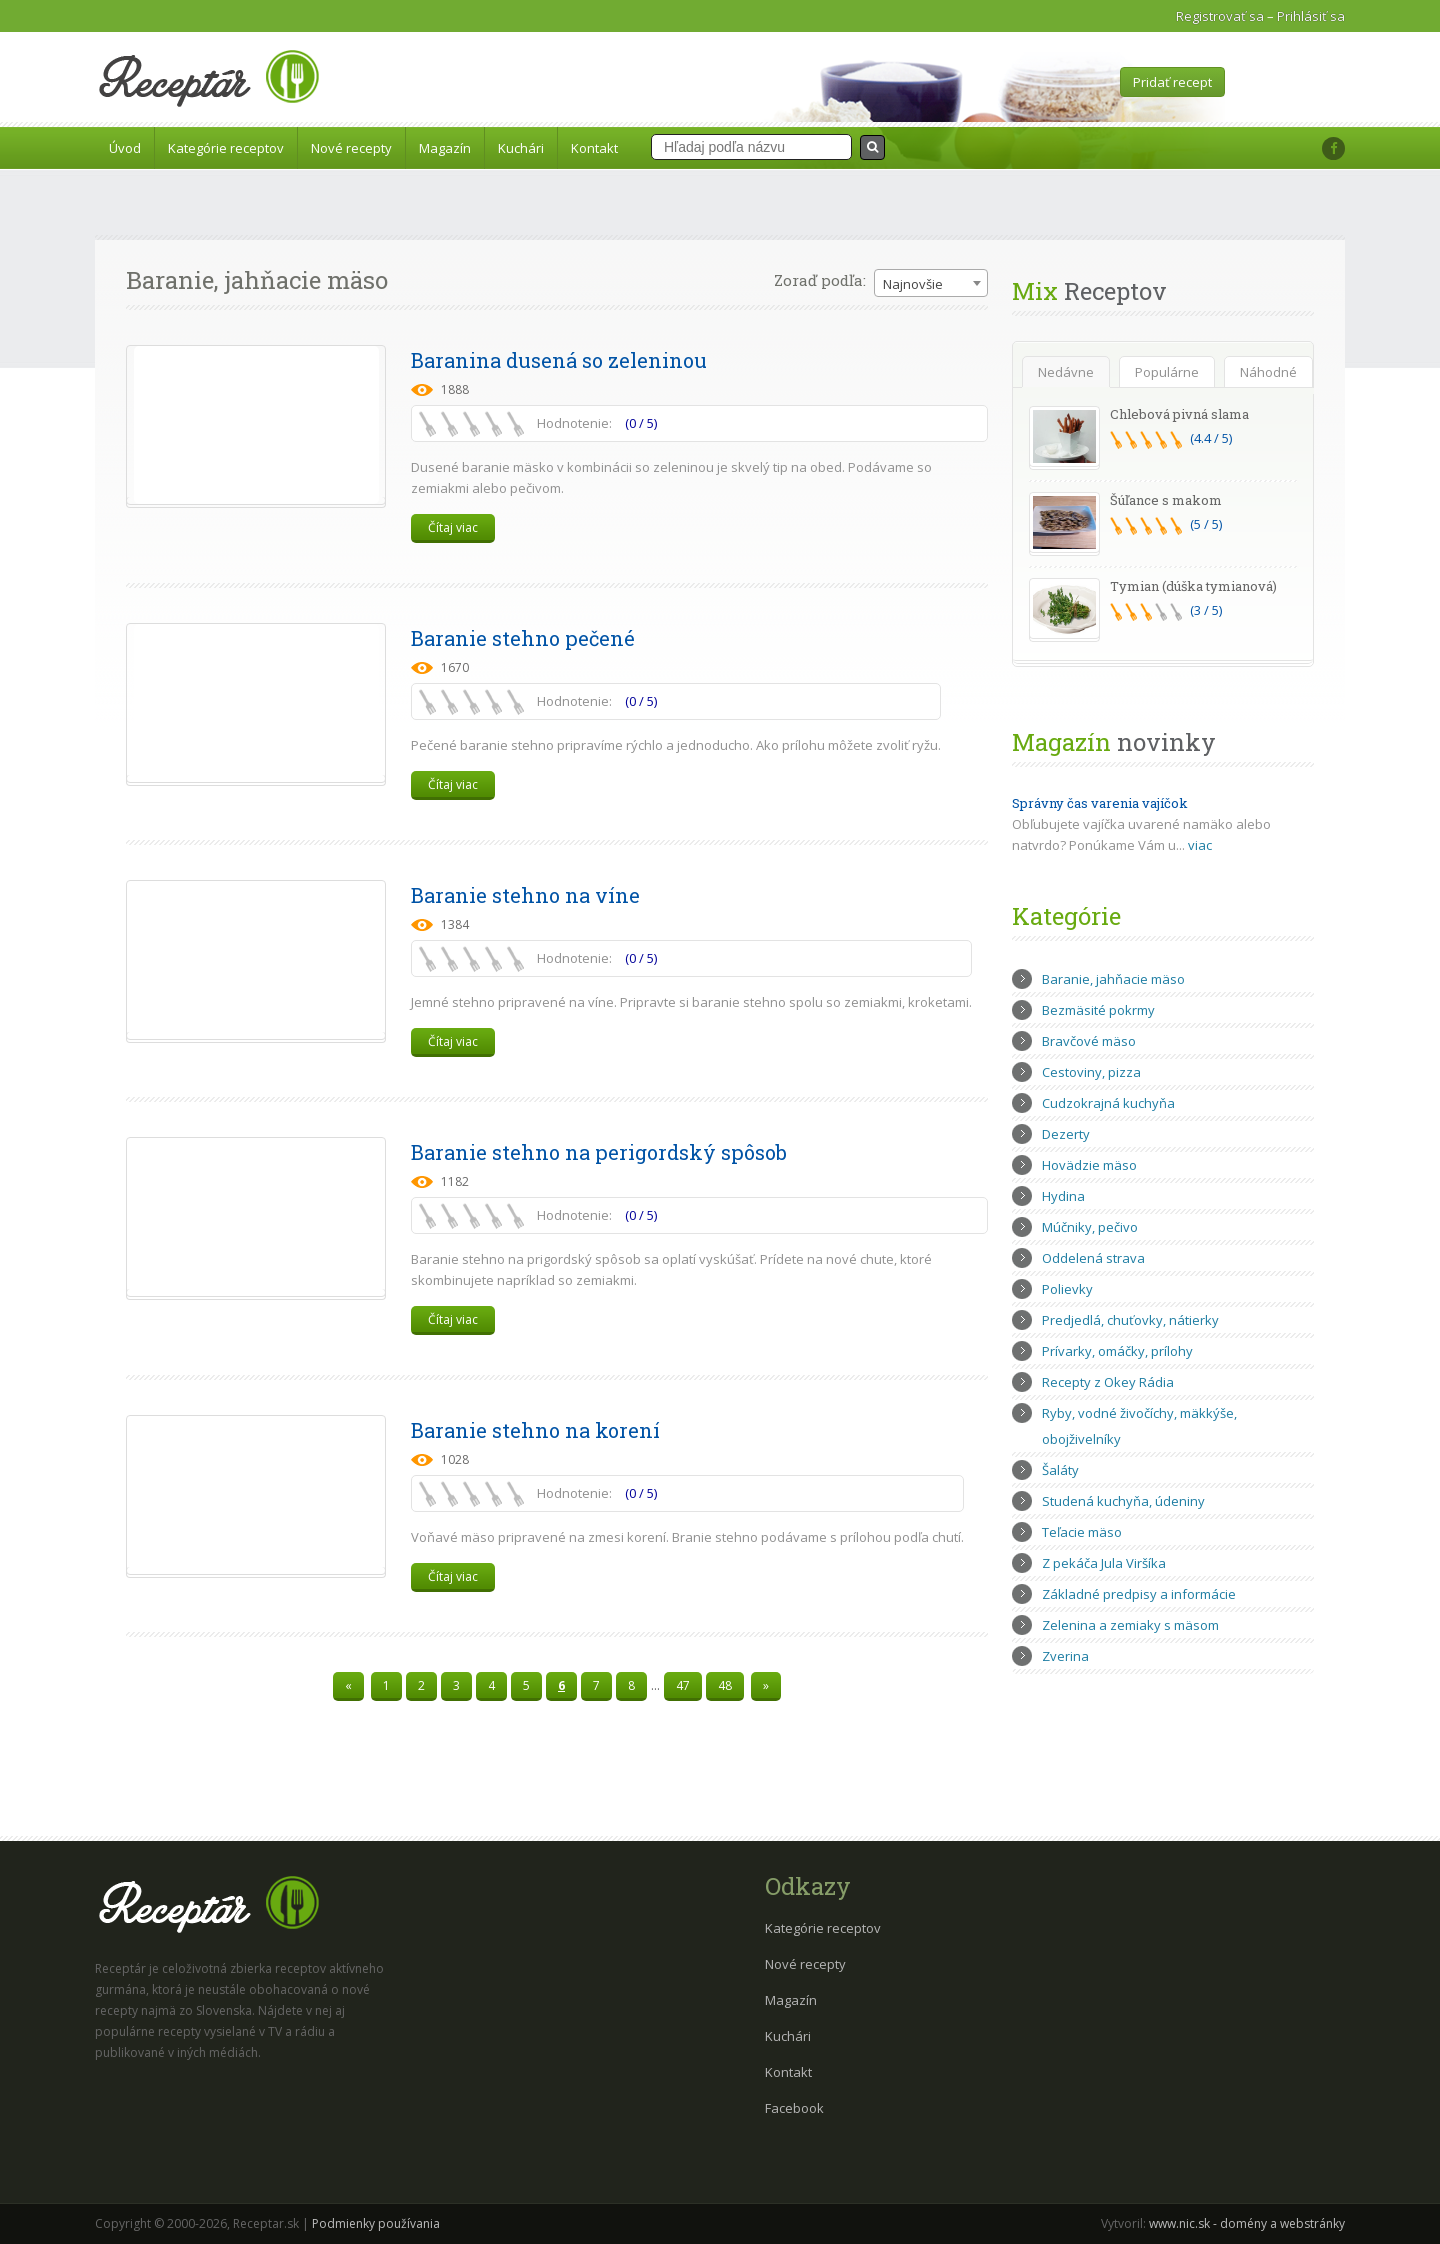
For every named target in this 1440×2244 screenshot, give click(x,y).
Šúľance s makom (1166, 500)
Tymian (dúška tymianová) (1193, 586)
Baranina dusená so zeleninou (559, 360)
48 (725, 1685)
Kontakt (594, 148)
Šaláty (1060, 1470)
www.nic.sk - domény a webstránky (1247, 2223)
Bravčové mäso (1089, 1041)
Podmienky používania (376, 2223)
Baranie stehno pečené (523, 638)
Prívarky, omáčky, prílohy (1117, 1351)
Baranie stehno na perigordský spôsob (599, 1152)
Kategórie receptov (226, 148)
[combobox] (931, 283)
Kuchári (521, 148)
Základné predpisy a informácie (1139, 1594)
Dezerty (1066, 1134)
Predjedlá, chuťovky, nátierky (1130, 1320)
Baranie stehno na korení (535, 1430)
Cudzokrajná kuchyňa (1108, 1103)
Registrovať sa (1220, 16)
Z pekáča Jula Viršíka (1104, 1563)
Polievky (1067, 1289)
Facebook (794, 2108)
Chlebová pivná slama (1179, 414)
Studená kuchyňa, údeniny (1123, 1501)
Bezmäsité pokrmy (1098, 1010)
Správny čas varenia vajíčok (1100, 803)
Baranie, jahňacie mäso (1113, 979)
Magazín (445, 148)
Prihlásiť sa (1311, 16)
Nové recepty (351, 148)
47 (683, 1685)
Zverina (1065, 1656)
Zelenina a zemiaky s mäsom (1130, 1625)
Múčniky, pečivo (1090, 1227)
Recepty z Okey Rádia (1108, 1382)
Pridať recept (1172, 82)
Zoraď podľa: (820, 280)
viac (1200, 845)
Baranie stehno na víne (525, 895)
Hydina (1063, 1196)
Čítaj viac (453, 527)
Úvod (125, 148)
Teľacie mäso (1082, 1532)
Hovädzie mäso (1089, 1165)
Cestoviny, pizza (1091, 1072)
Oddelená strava (1093, 1258)
